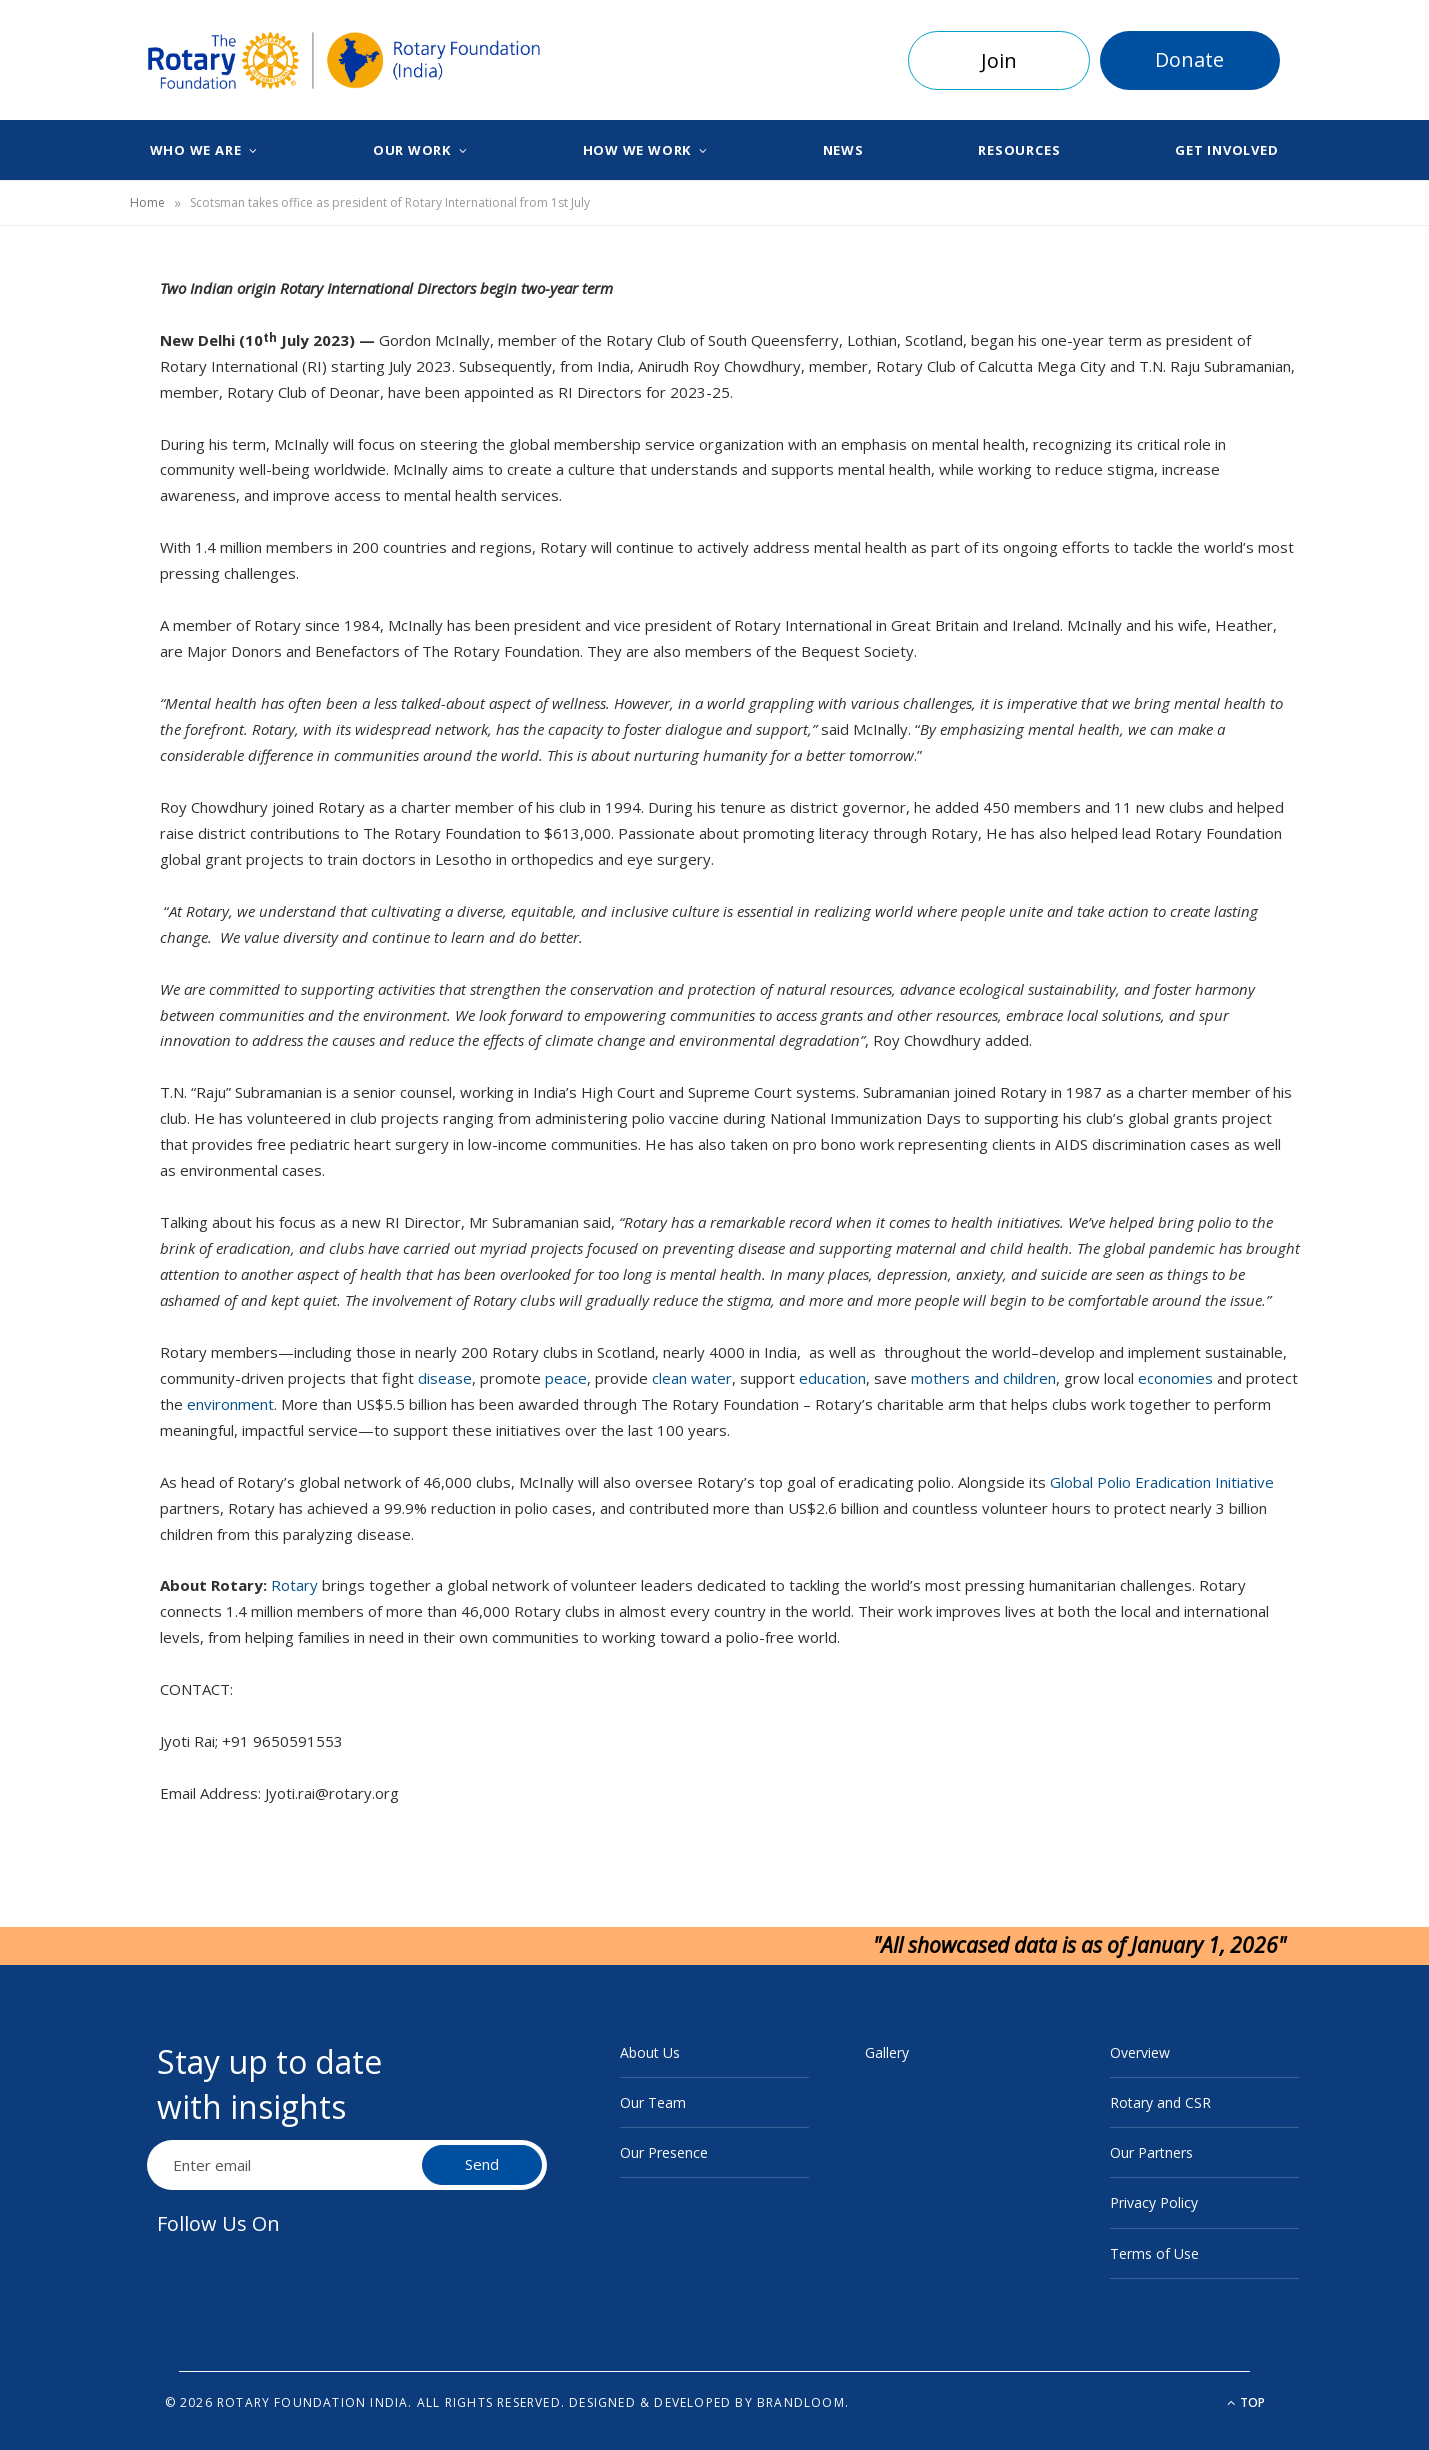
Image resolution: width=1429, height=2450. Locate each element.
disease (445, 1378)
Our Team (653, 2102)
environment (230, 1404)
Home (147, 202)
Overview (1140, 2052)
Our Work (412, 150)
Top (1246, 2402)
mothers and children (983, 1378)
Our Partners (1151, 2152)
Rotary (294, 1585)
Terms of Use (1154, 2253)
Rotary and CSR (1160, 2102)
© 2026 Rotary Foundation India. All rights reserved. (365, 2402)
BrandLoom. (803, 2402)
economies (1175, 1378)
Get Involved (1226, 150)
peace (566, 1378)
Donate (1189, 59)
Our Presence (664, 2152)
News (843, 150)
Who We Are (196, 150)
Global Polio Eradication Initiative (1162, 1482)
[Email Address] (287, 2165)
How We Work (637, 150)
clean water (692, 1378)
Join (999, 60)
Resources (1019, 150)
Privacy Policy (1154, 2202)
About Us (650, 2052)
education (832, 1378)
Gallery (887, 2052)
